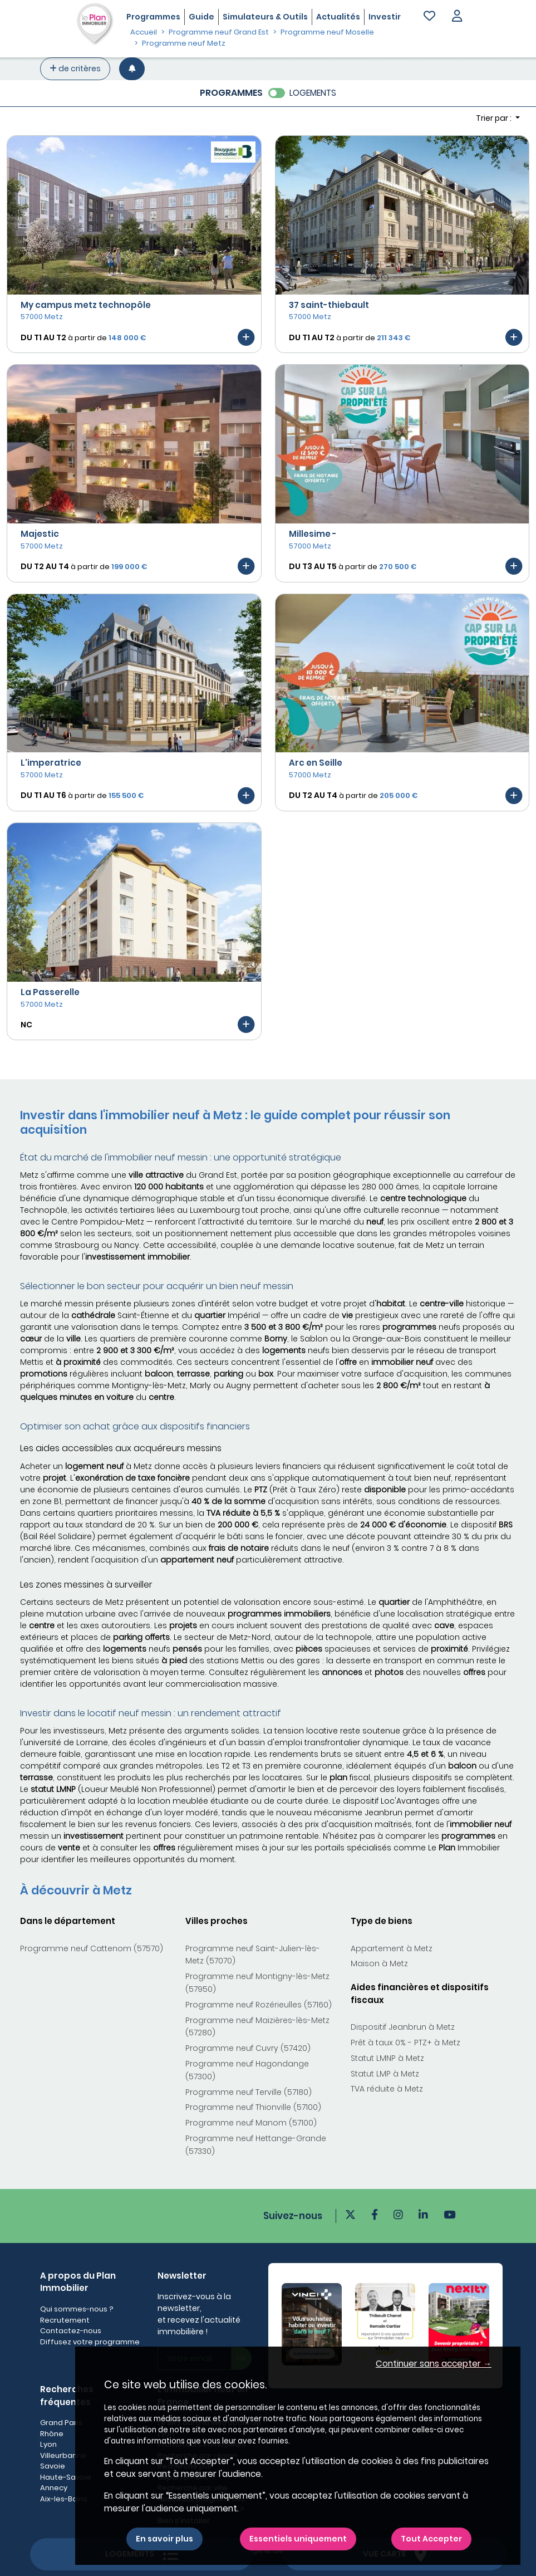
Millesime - (313, 534)
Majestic (40, 534)
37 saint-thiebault (329, 305)
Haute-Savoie (65, 2477)
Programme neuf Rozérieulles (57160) (258, 2004)
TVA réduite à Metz (387, 2088)
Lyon (48, 2444)
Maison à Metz (379, 1963)
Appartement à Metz (391, 1948)
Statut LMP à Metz (385, 2073)
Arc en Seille (315, 762)
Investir (384, 16)
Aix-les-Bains (63, 2499)
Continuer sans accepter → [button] (433, 2363)
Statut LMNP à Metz (387, 2058)
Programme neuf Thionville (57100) (253, 2107)
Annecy (53, 2487)
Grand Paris (61, 2422)
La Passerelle (50, 992)
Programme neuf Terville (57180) (248, 2092)
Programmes (153, 16)
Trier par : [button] (494, 118)
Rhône (51, 2433)
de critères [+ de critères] (75, 68)
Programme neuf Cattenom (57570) (91, 1948)
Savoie (52, 2466)
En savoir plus (164, 2538)
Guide (201, 16)
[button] (457, 17)
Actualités (338, 16)
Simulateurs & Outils (265, 16)
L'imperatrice (51, 762)
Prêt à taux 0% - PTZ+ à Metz (405, 2042)
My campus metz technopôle (86, 305)
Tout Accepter (431, 2538)
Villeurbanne (63, 2455)
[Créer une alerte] (132, 68)
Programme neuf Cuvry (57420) (248, 2048)
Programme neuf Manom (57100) (251, 2122)
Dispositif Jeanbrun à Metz (403, 2027)
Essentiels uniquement (298, 2538)
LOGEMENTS (312, 93)
